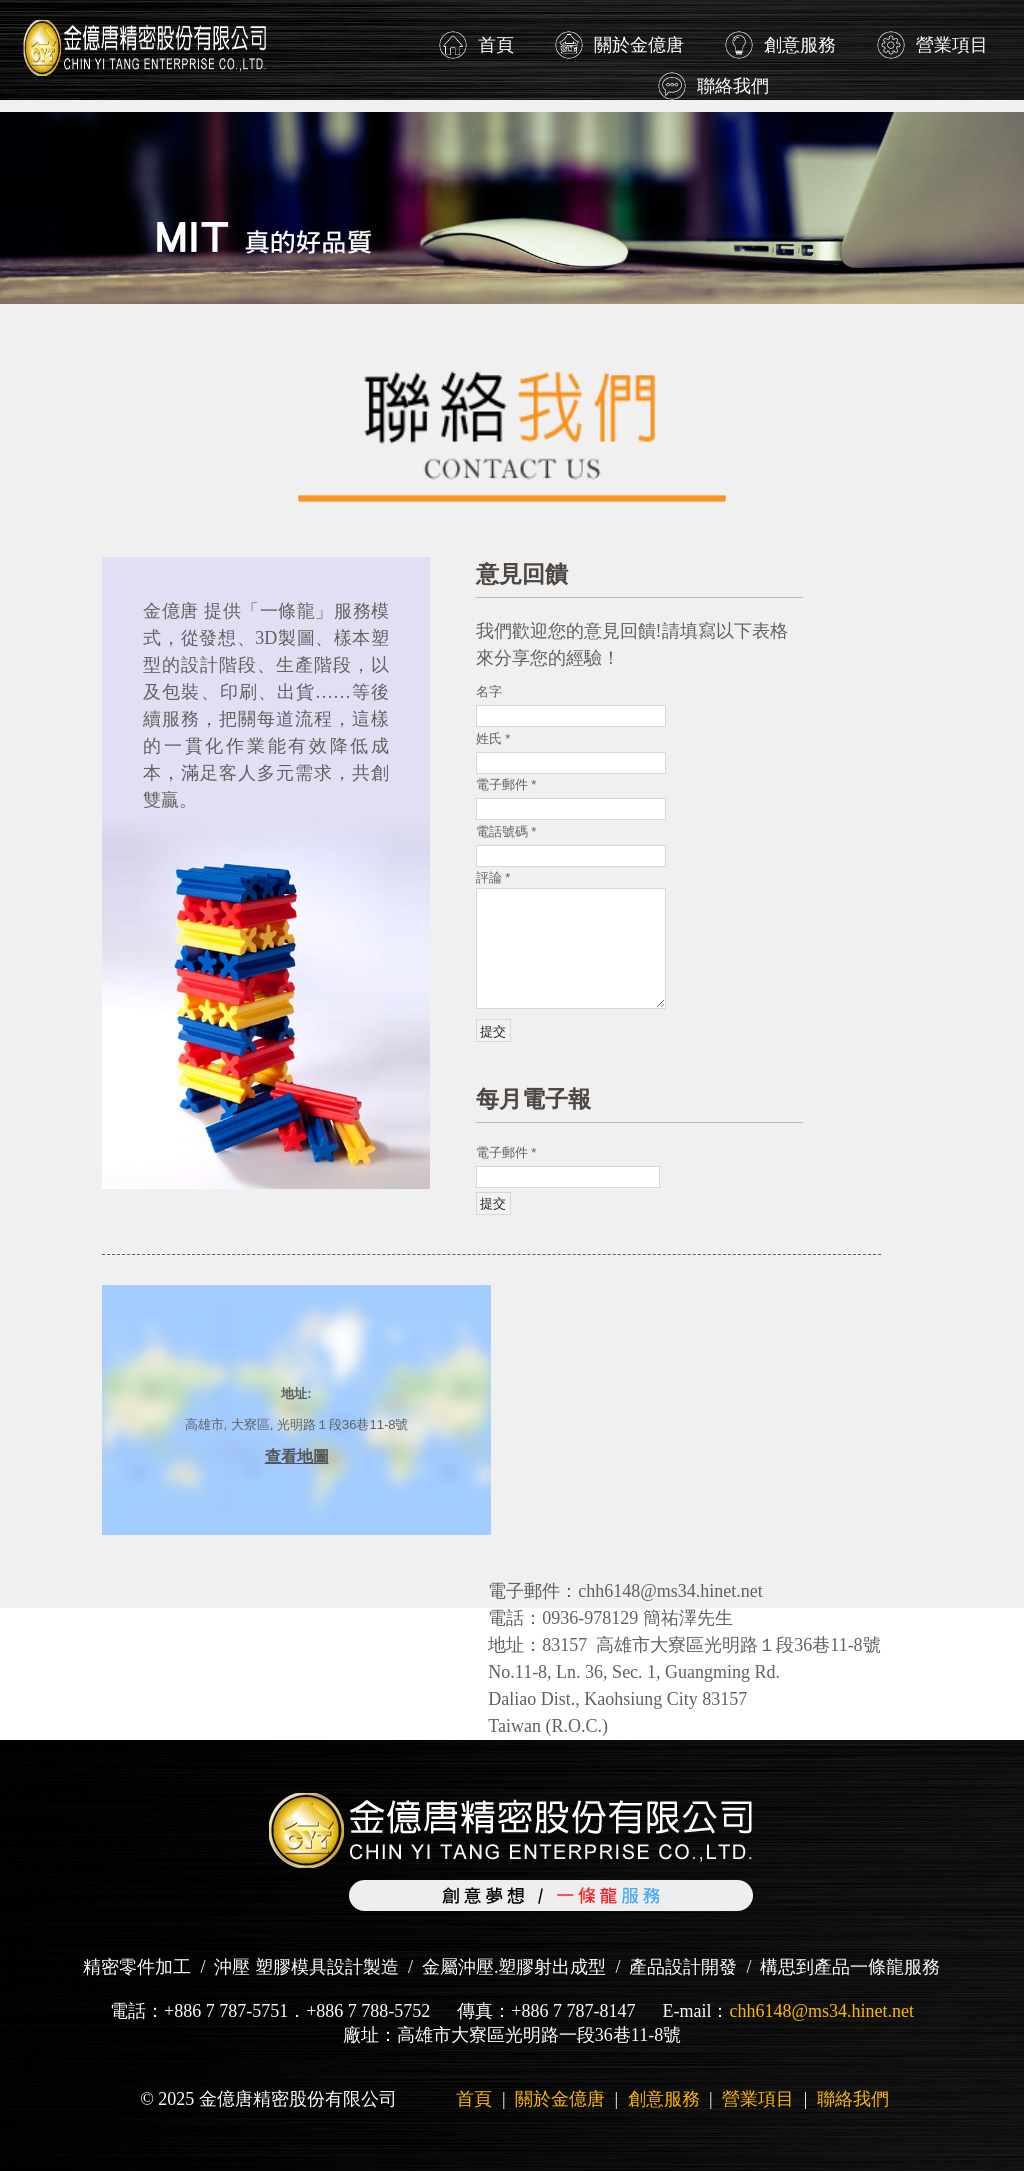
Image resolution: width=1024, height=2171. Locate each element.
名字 (489, 691)
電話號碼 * (506, 831)
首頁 (496, 45)
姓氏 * (493, 738)
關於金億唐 (639, 45)
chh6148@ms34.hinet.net (821, 2011)
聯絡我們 (733, 86)
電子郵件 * (506, 784)
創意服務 (800, 45)
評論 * (493, 877)
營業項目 (952, 45)
